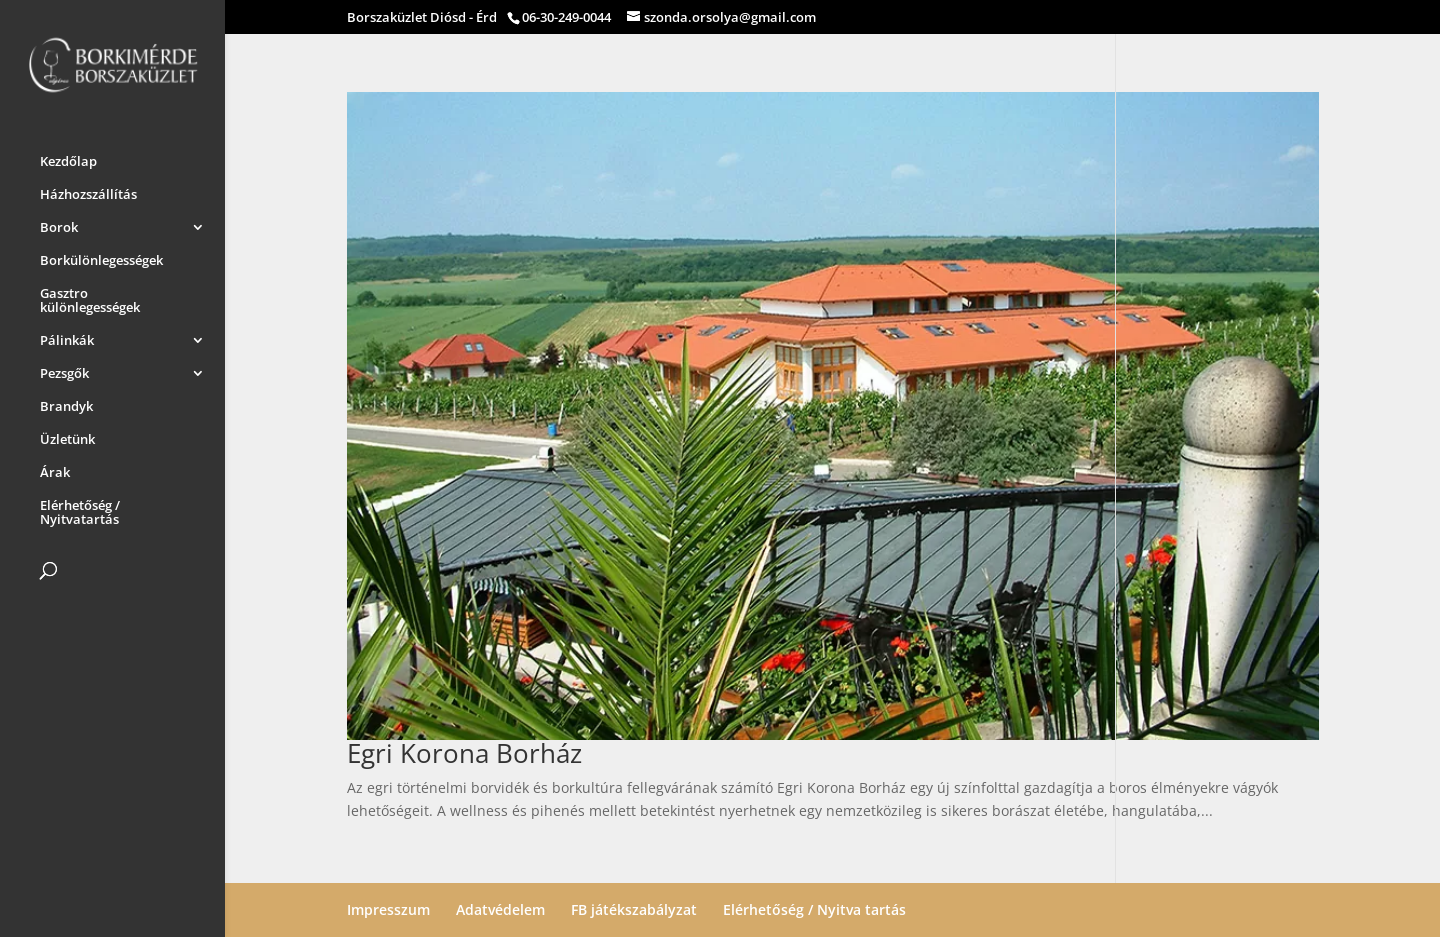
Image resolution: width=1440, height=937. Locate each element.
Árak (55, 469)
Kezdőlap (68, 158)
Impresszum (388, 909)
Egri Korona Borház (464, 753)
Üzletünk (67, 436)
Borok (59, 224)
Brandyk (66, 403)
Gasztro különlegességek (90, 297)
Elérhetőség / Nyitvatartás (80, 509)
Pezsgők (64, 370)
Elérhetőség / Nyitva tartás (814, 909)
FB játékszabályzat (634, 909)
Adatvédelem (500, 909)
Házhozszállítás (88, 191)
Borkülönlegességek (101, 257)
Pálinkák (67, 337)
